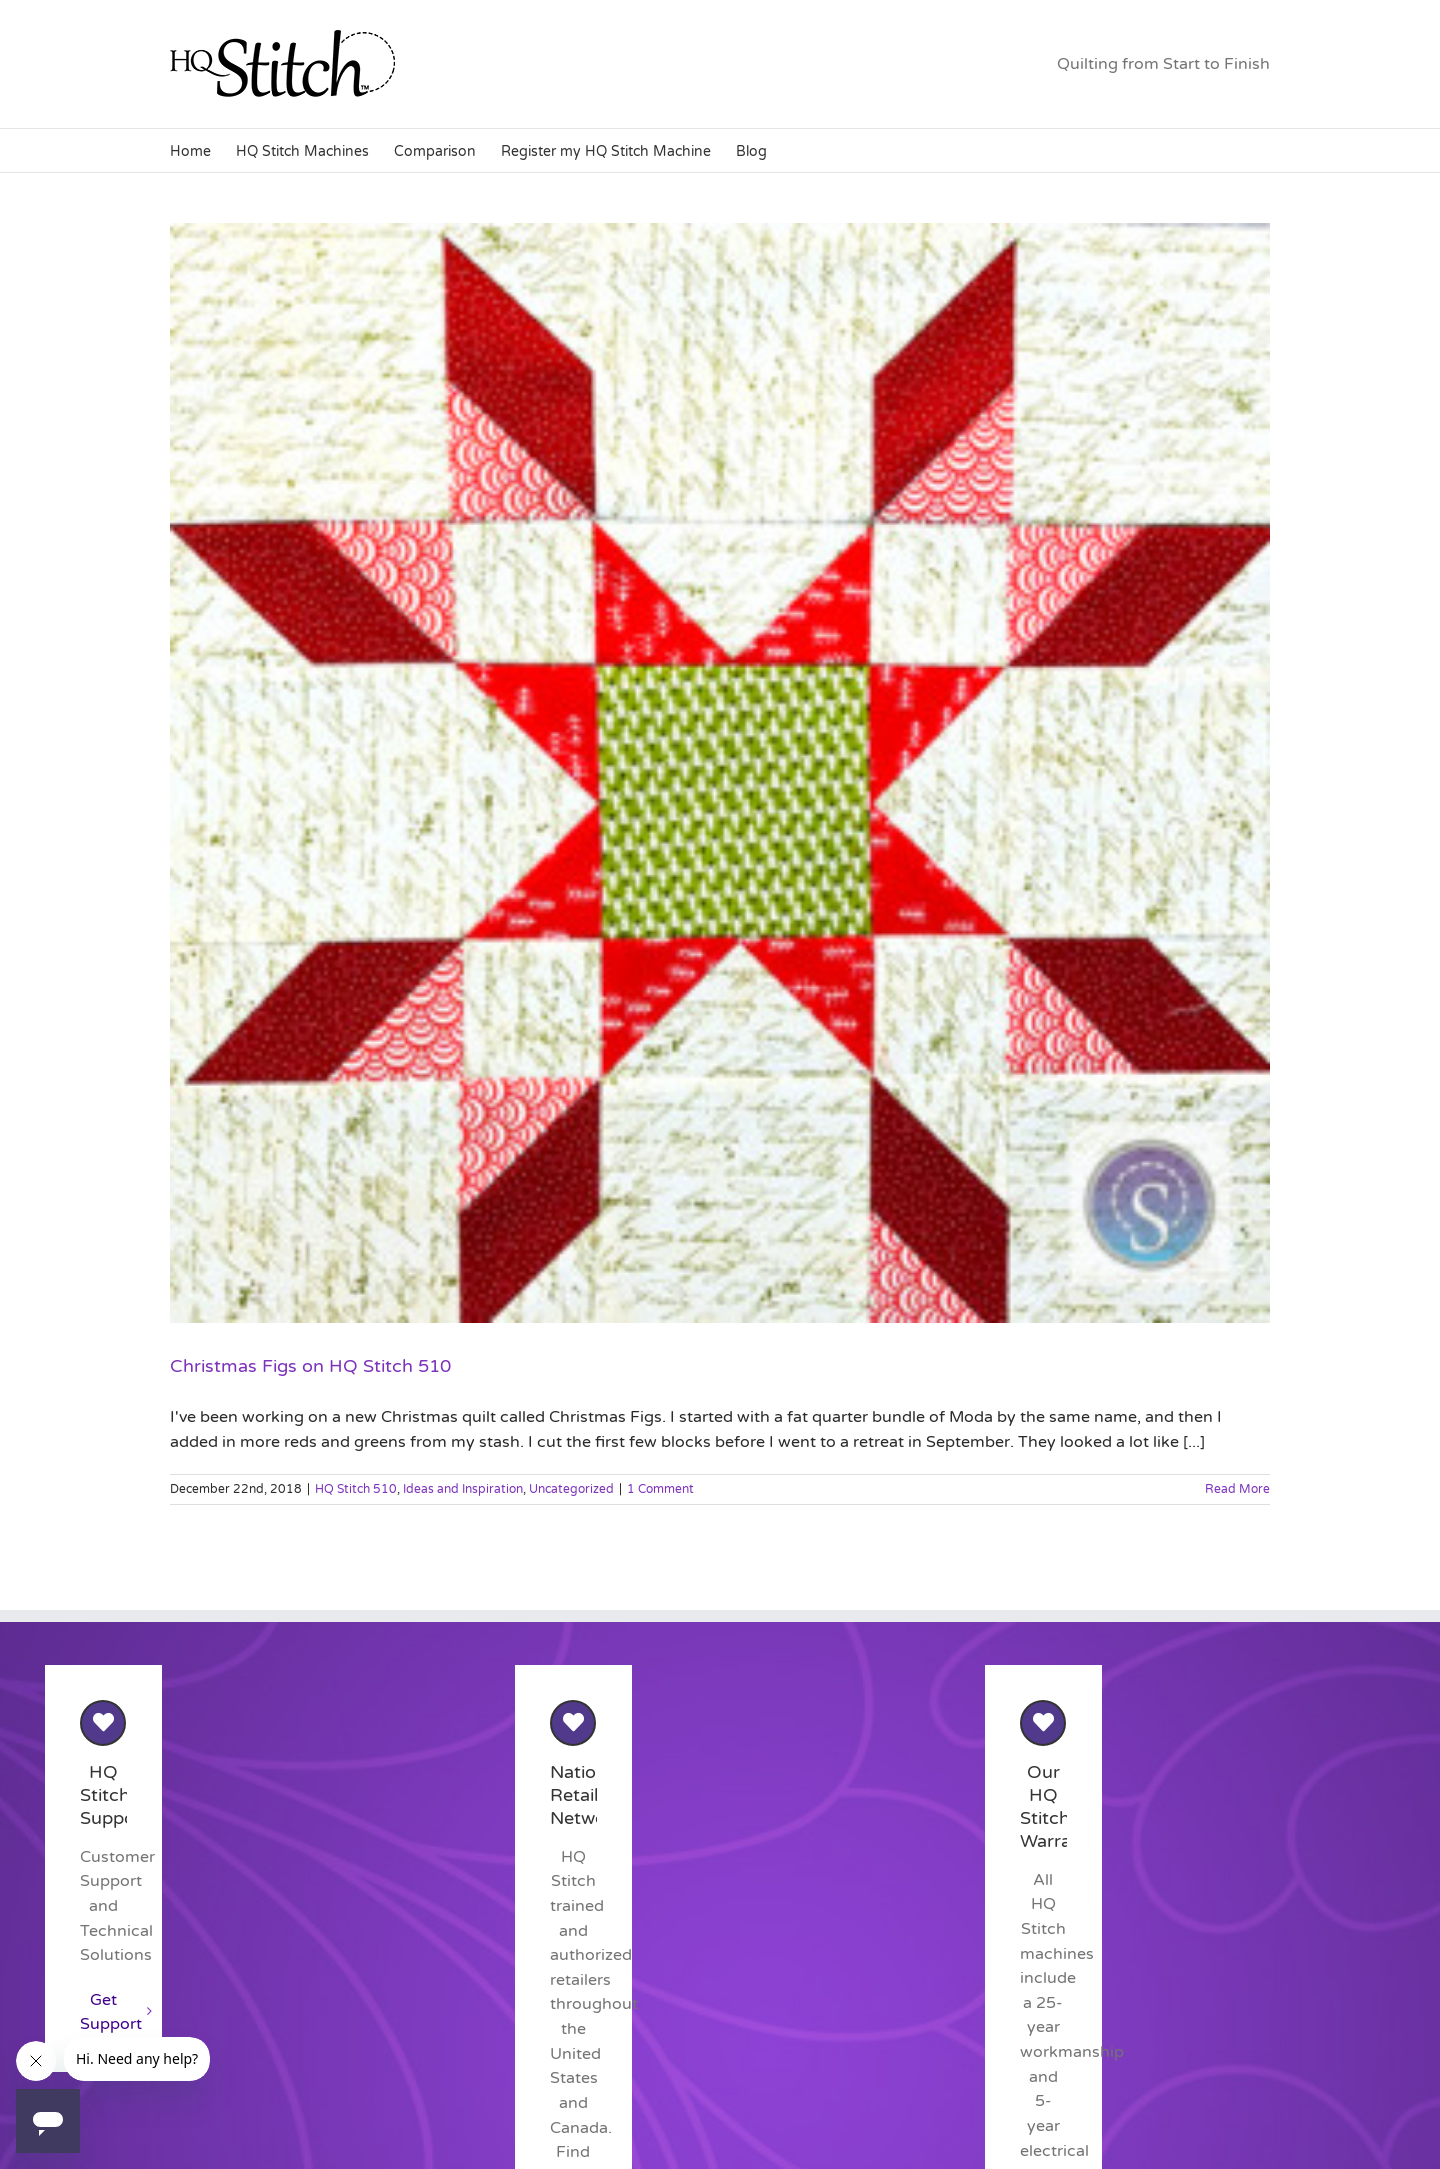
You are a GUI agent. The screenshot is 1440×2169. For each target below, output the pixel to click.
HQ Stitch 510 (356, 1489)
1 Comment (660, 1489)
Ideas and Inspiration (463, 1489)
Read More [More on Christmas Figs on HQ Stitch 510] (1237, 1489)
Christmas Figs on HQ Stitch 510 (310, 1366)
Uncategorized (571, 1489)
